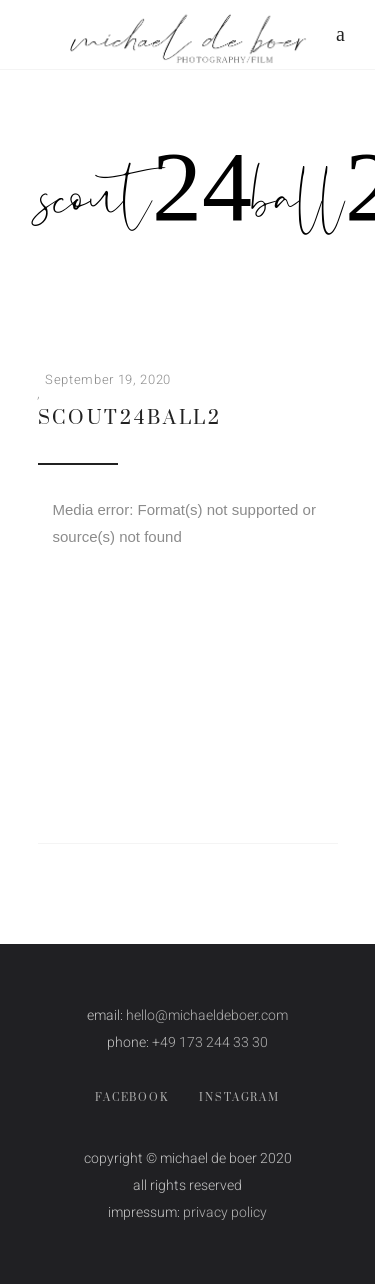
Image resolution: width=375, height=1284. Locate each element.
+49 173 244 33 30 (210, 1042)
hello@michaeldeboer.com (207, 1015)
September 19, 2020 (108, 379)
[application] (188, 586)
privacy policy (225, 1212)
